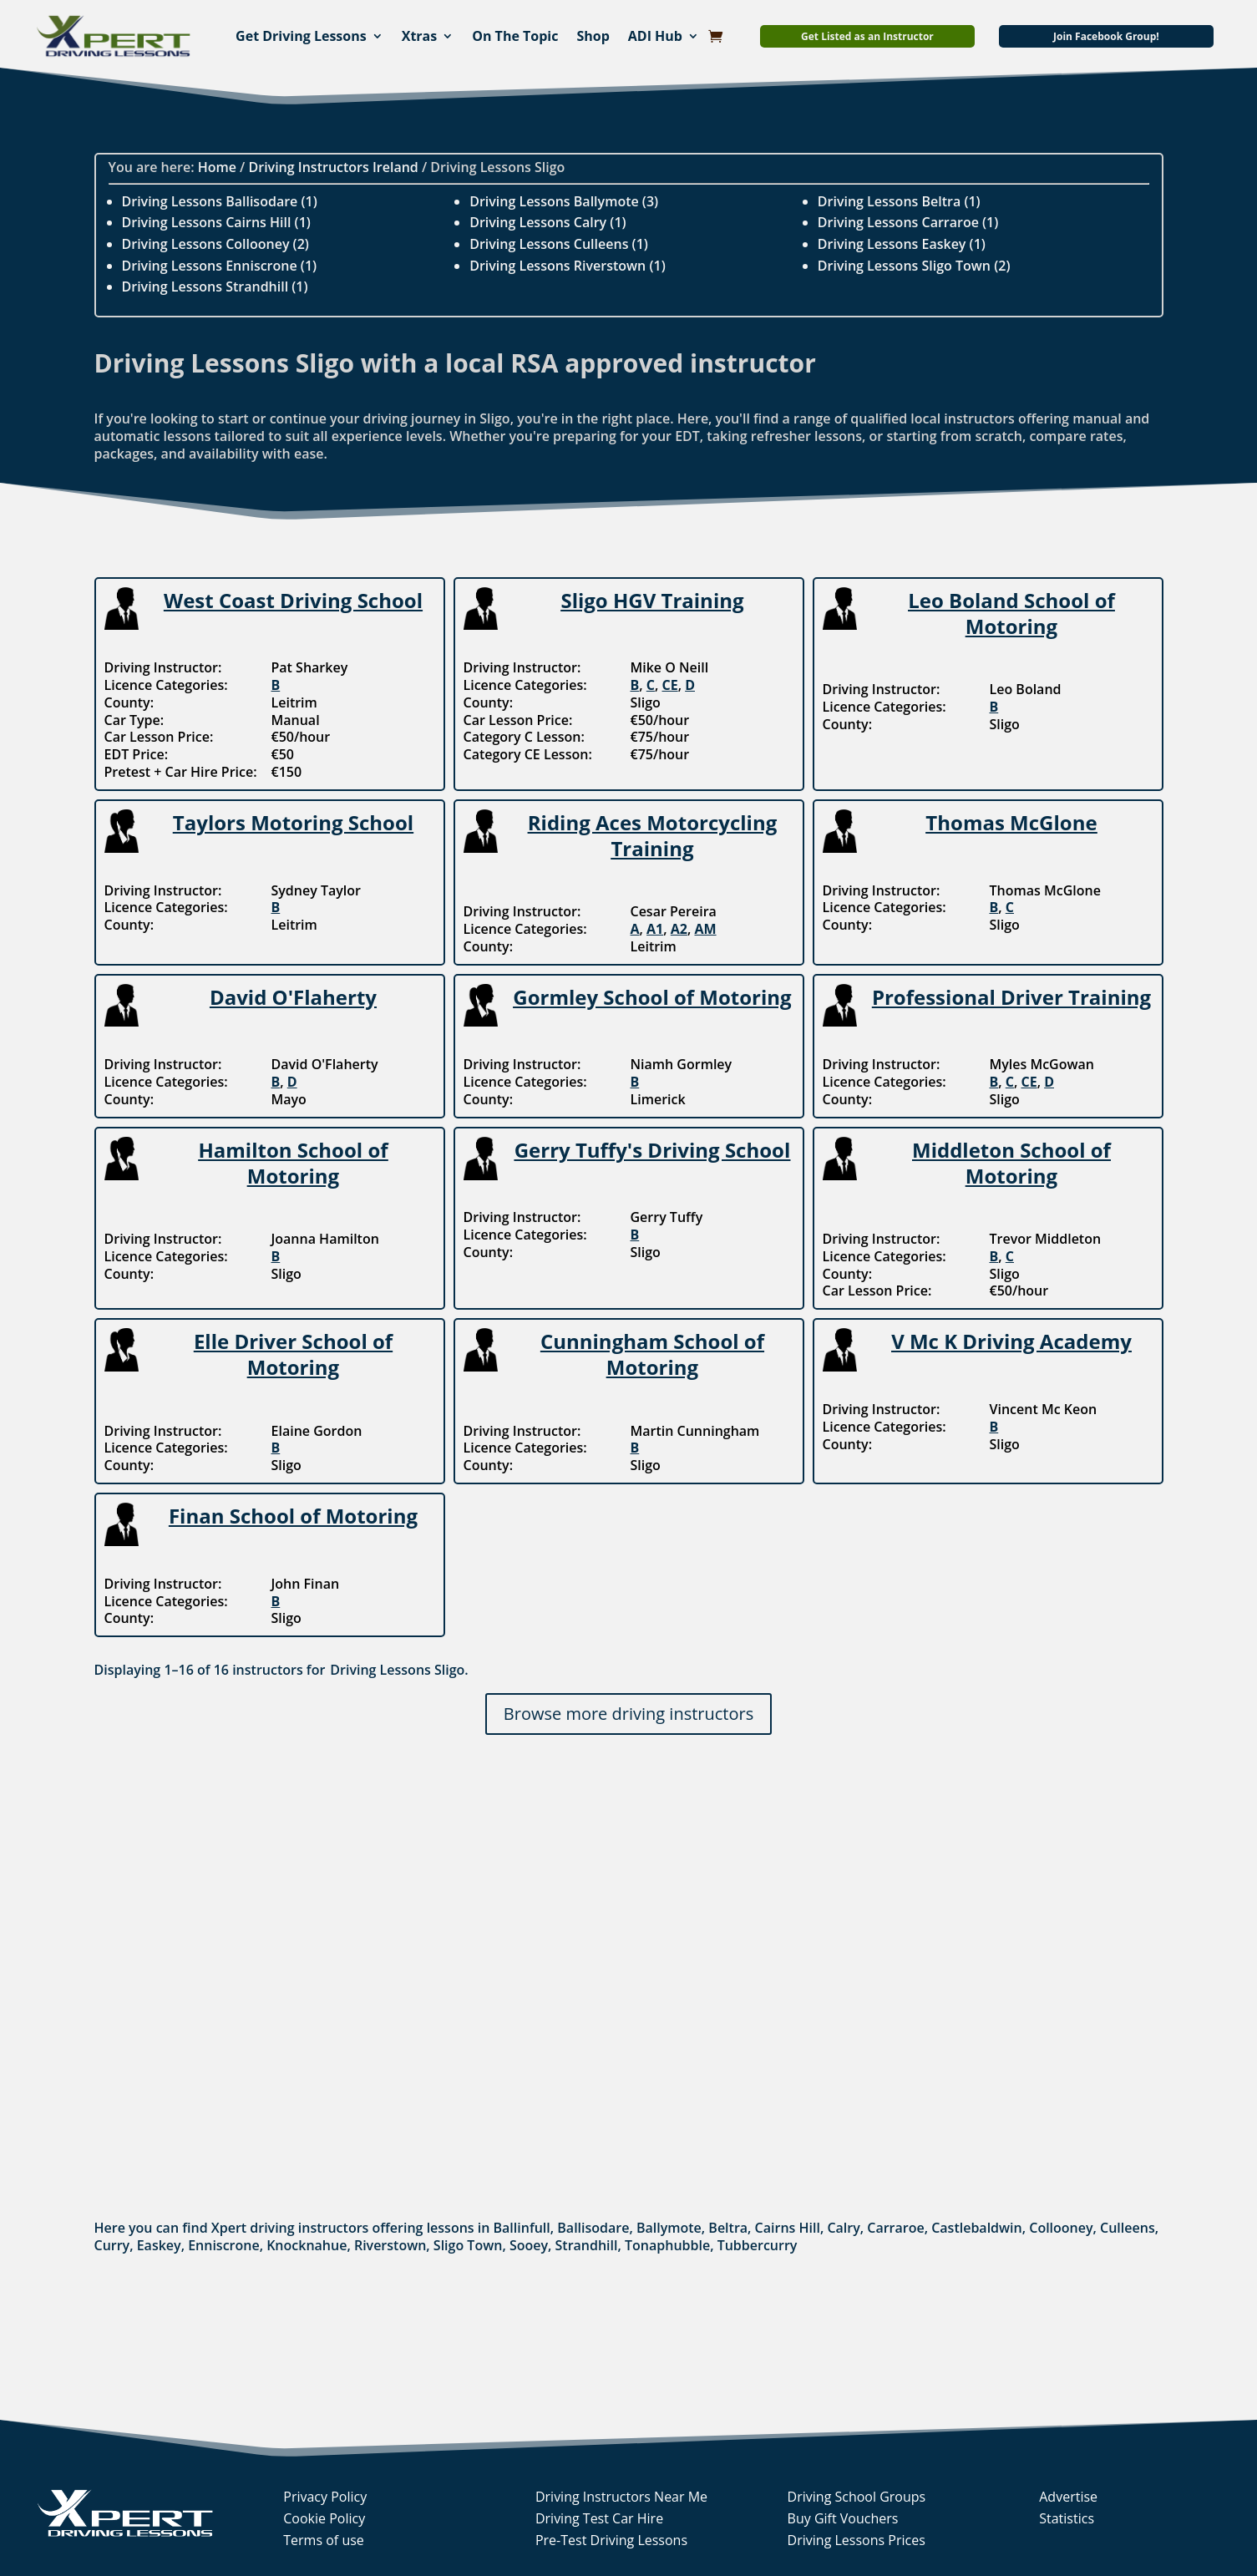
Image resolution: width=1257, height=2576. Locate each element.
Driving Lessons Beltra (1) (899, 201)
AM (705, 929)
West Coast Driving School (293, 600)
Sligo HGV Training (651, 600)
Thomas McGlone (1011, 822)
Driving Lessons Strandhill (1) (215, 286)
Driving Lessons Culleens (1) (558, 244)
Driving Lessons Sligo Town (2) (914, 265)
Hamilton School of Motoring (293, 1162)
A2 (679, 929)
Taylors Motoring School (293, 822)
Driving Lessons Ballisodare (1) (219, 201)
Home (217, 167)
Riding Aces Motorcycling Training (652, 835)
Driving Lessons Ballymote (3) (563, 201)
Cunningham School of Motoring (652, 1354)
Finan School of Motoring (293, 1515)
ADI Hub (655, 36)
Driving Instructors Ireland (333, 167)
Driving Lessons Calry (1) (547, 222)
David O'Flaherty (293, 997)
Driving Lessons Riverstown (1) (567, 265)
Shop (592, 36)
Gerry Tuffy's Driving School (652, 1150)
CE (669, 685)
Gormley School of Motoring (652, 997)
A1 (654, 929)
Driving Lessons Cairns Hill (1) (216, 222)
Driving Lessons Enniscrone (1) (219, 265)
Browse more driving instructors (628, 1713)
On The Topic (515, 36)
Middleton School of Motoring (1011, 1162)
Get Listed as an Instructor (867, 36)
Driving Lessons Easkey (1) (902, 244)
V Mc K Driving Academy (1011, 1341)
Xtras (420, 36)
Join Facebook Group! (1106, 36)
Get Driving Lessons (301, 36)
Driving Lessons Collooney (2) (215, 244)
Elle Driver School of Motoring (293, 1354)
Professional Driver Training (1011, 997)
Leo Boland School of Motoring (1011, 613)
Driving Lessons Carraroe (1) (908, 222)
